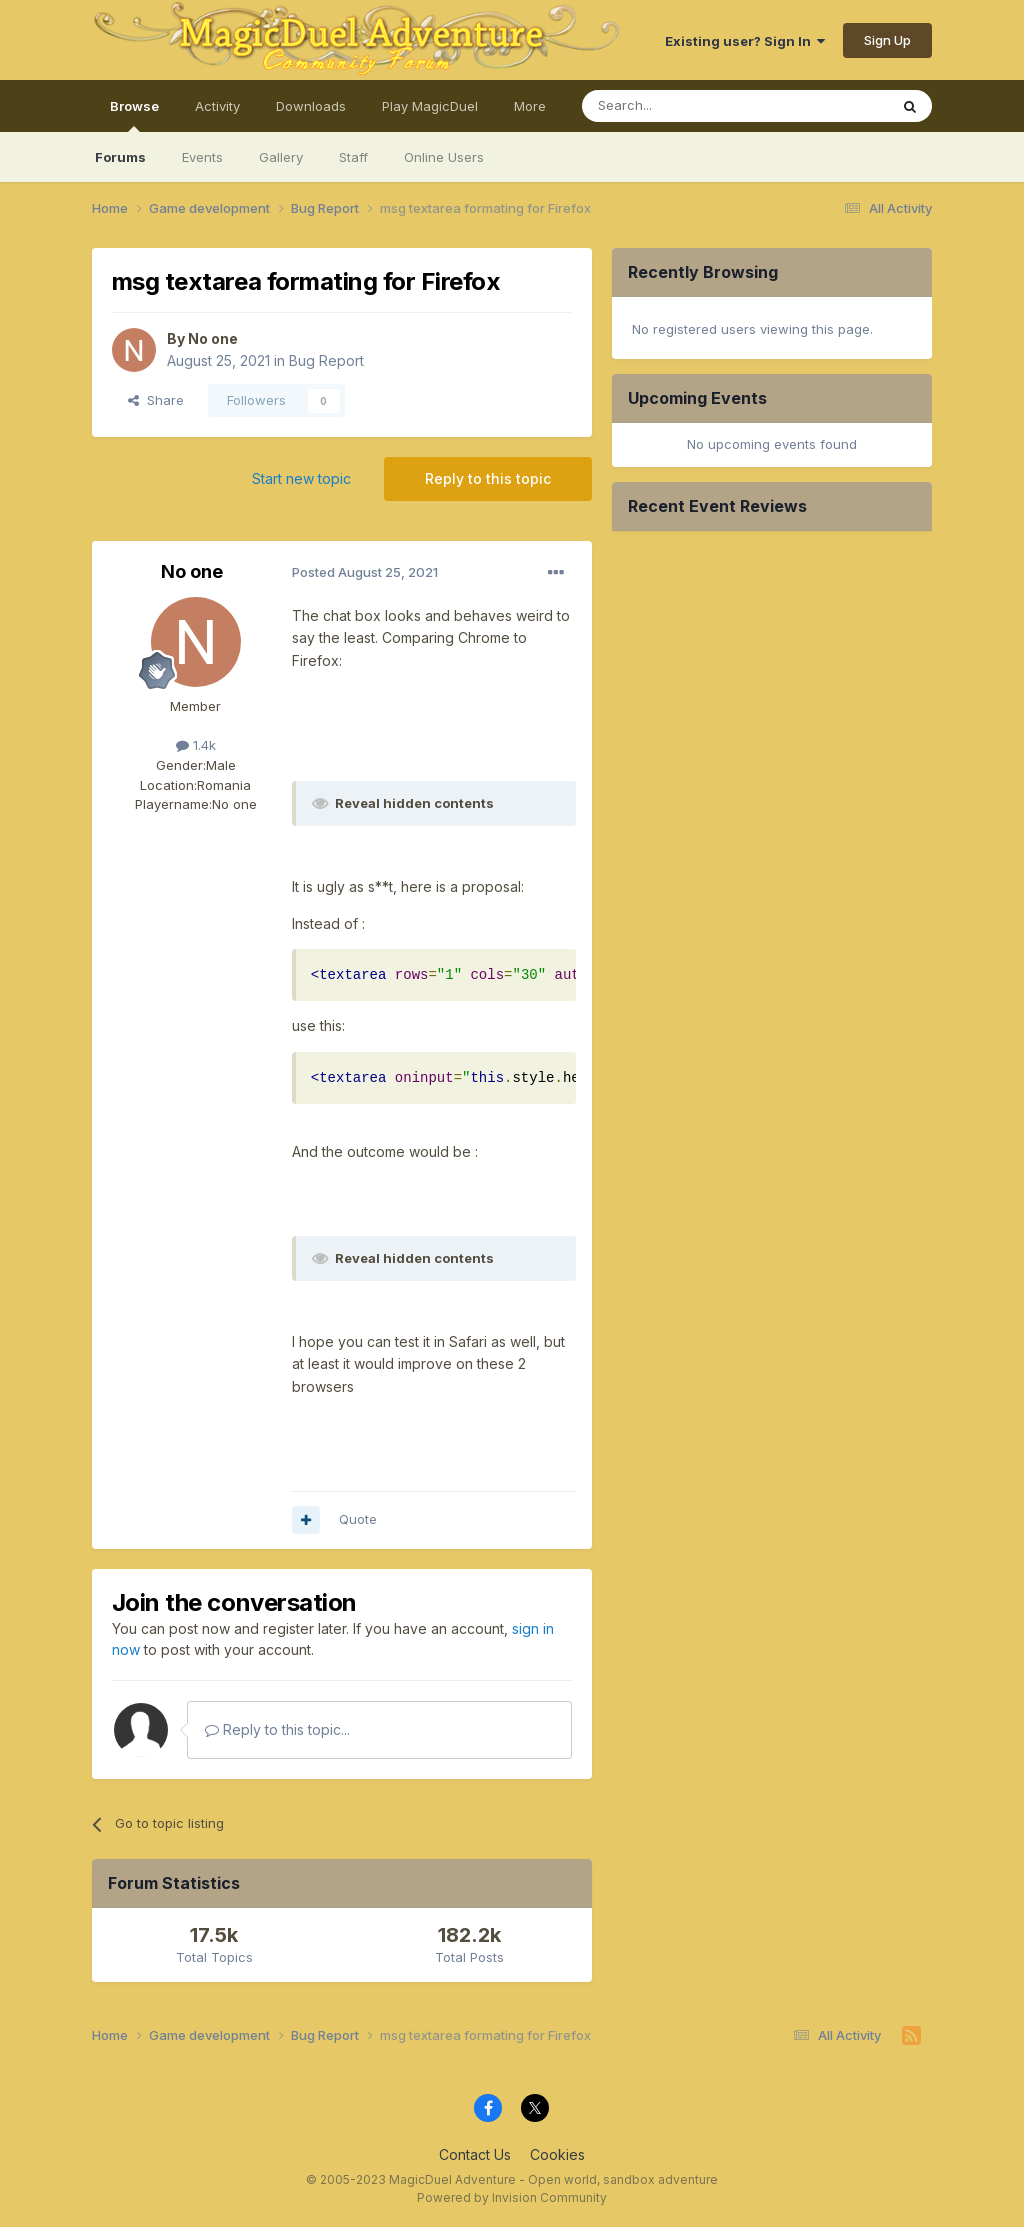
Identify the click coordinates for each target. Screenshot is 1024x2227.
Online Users (444, 157)
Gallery (281, 157)
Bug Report (326, 360)
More (530, 106)
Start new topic (301, 478)
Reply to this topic (488, 478)
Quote (358, 1519)
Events (202, 157)
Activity (217, 106)
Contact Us (475, 2154)
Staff (353, 157)
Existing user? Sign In (745, 41)
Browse (134, 115)
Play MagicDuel (430, 106)
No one (213, 338)
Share (156, 400)
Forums (120, 157)
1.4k (196, 745)
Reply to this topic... (277, 1729)
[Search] (684, 106)
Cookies (557, 2154)
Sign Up (887, 40)
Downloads (311, 106)
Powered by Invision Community (512, 2197)
